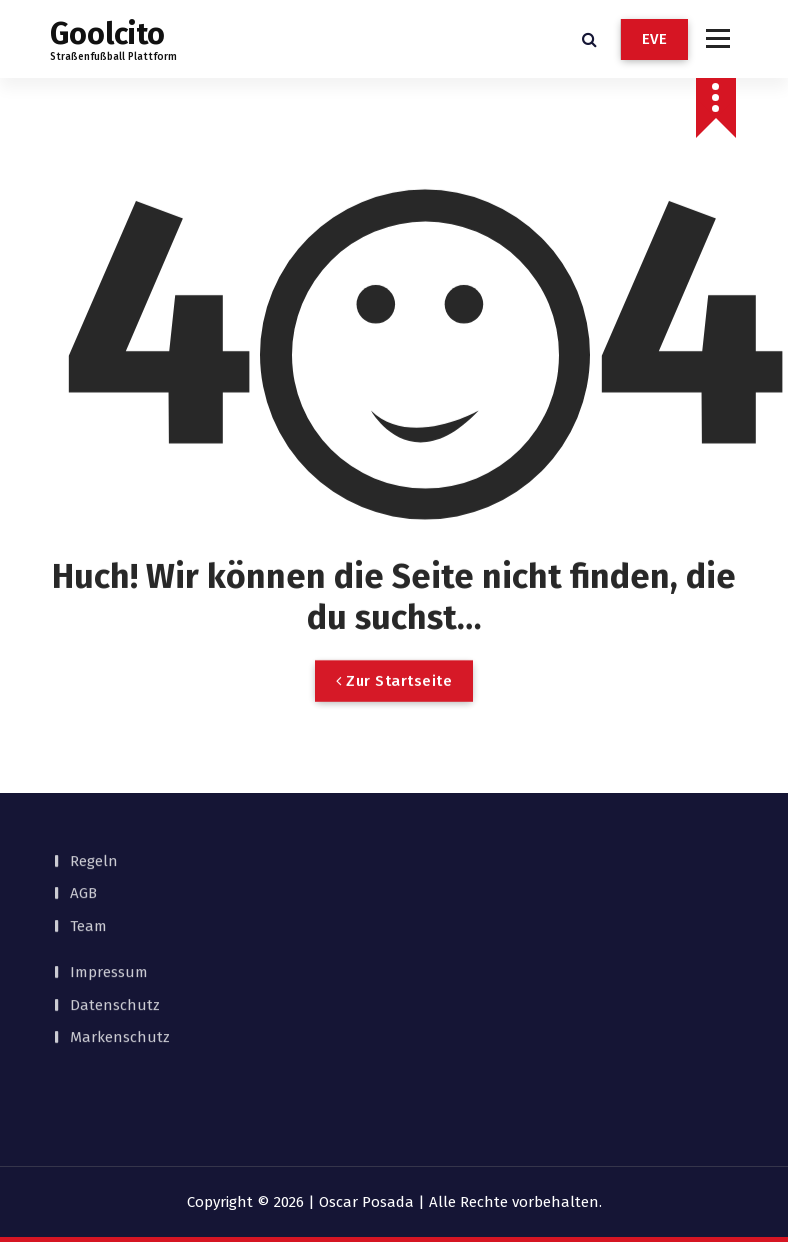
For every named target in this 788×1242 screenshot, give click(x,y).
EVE (655, 39)
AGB (83, 840)
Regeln (94, 807)
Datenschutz (115, 951)
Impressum (109, 919)
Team (88, 872)
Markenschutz (120, 984)
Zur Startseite (394, 710)
